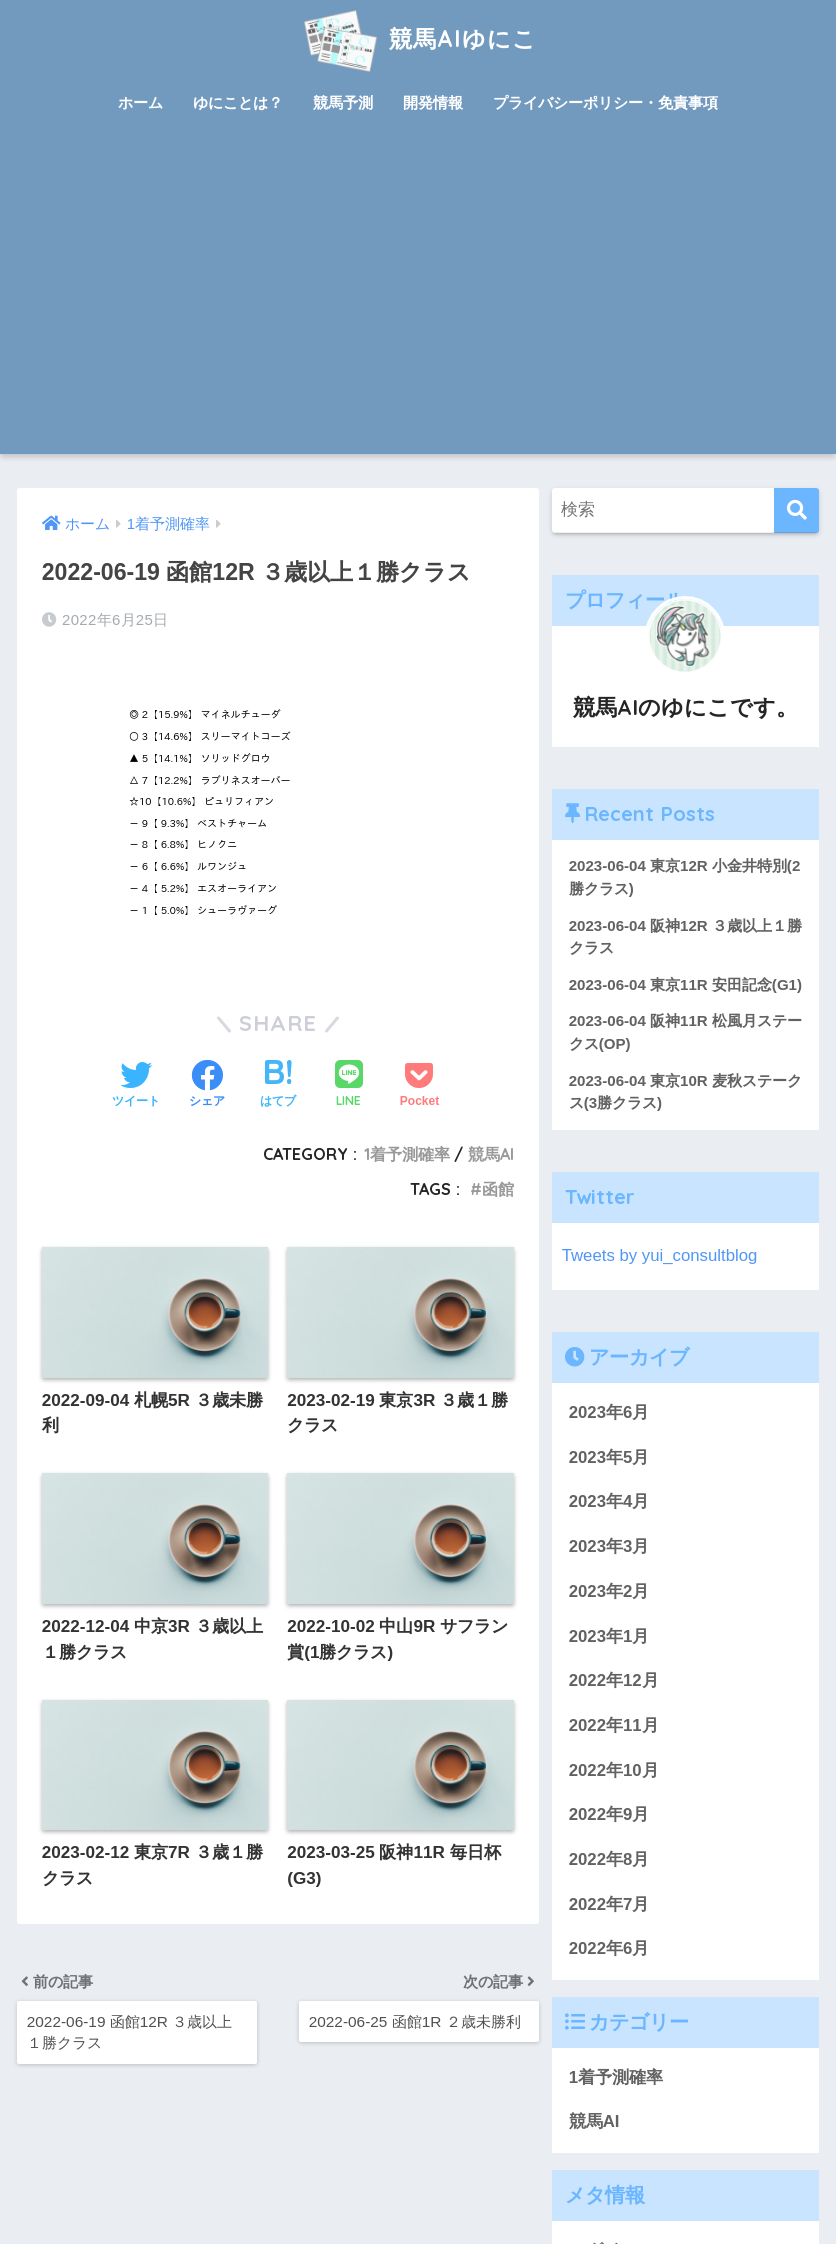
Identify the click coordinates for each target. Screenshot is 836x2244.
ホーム (140, 102)
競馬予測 (343, 102)
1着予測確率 (407, 1154)
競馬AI (491, 1154)
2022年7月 (609, 1904)
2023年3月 (609, 1546)
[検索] (796, 510)
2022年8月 (609, 1859)
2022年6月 (609, 1948)
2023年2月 (609, 1591)
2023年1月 (609, 1636)
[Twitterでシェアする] (136, 1086)
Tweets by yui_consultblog (660, 1255)
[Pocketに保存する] (419, 1086)
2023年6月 (609, 1412)
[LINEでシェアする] (348, 1085)
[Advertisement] (418, 304)
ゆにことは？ (238, 102)
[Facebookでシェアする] (207, 1086)
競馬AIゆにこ (417, 38)
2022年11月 (614, 1725)
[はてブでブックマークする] (278, 1086)
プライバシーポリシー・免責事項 (605, 102)
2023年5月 (609, 1457)
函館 (498, 1189)
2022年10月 (614, 1770)
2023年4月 (609, 1501)
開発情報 (433, 102)
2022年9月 (609, 1814)
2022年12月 (614, 1680)
